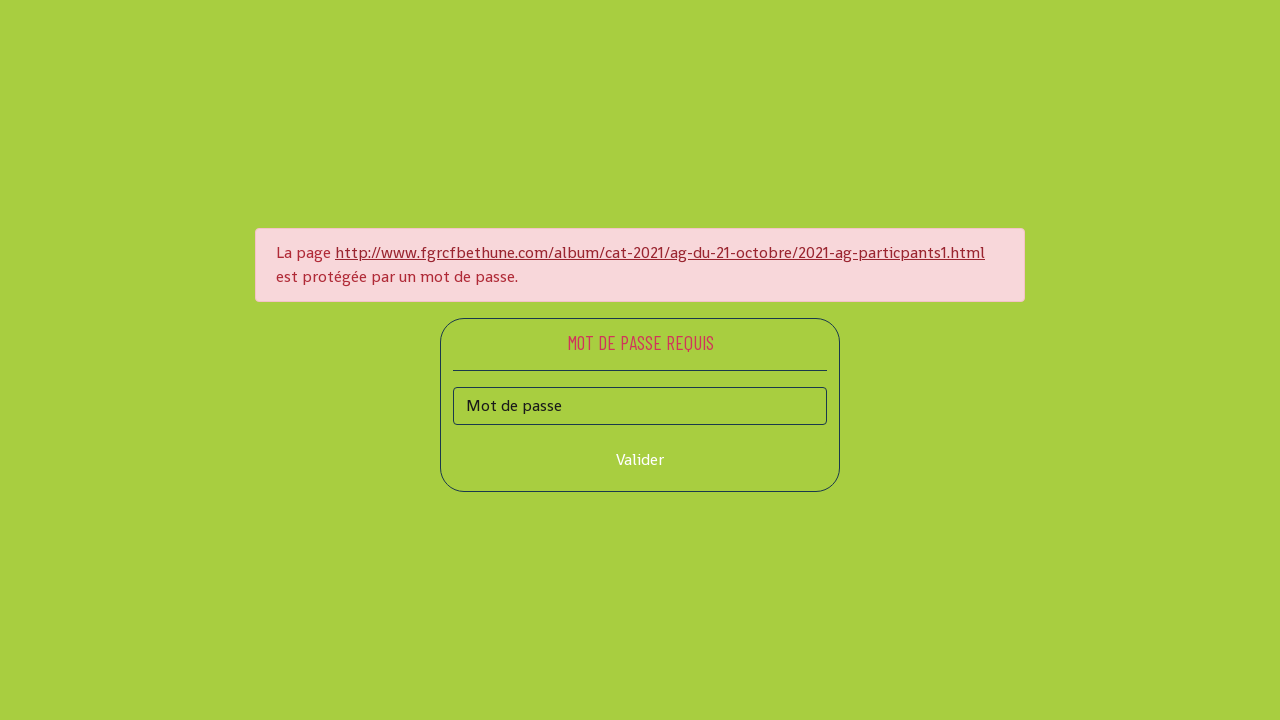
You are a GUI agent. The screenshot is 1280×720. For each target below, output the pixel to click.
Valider (640, 459)
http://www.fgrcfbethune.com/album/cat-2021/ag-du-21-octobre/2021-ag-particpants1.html (660, 252)
